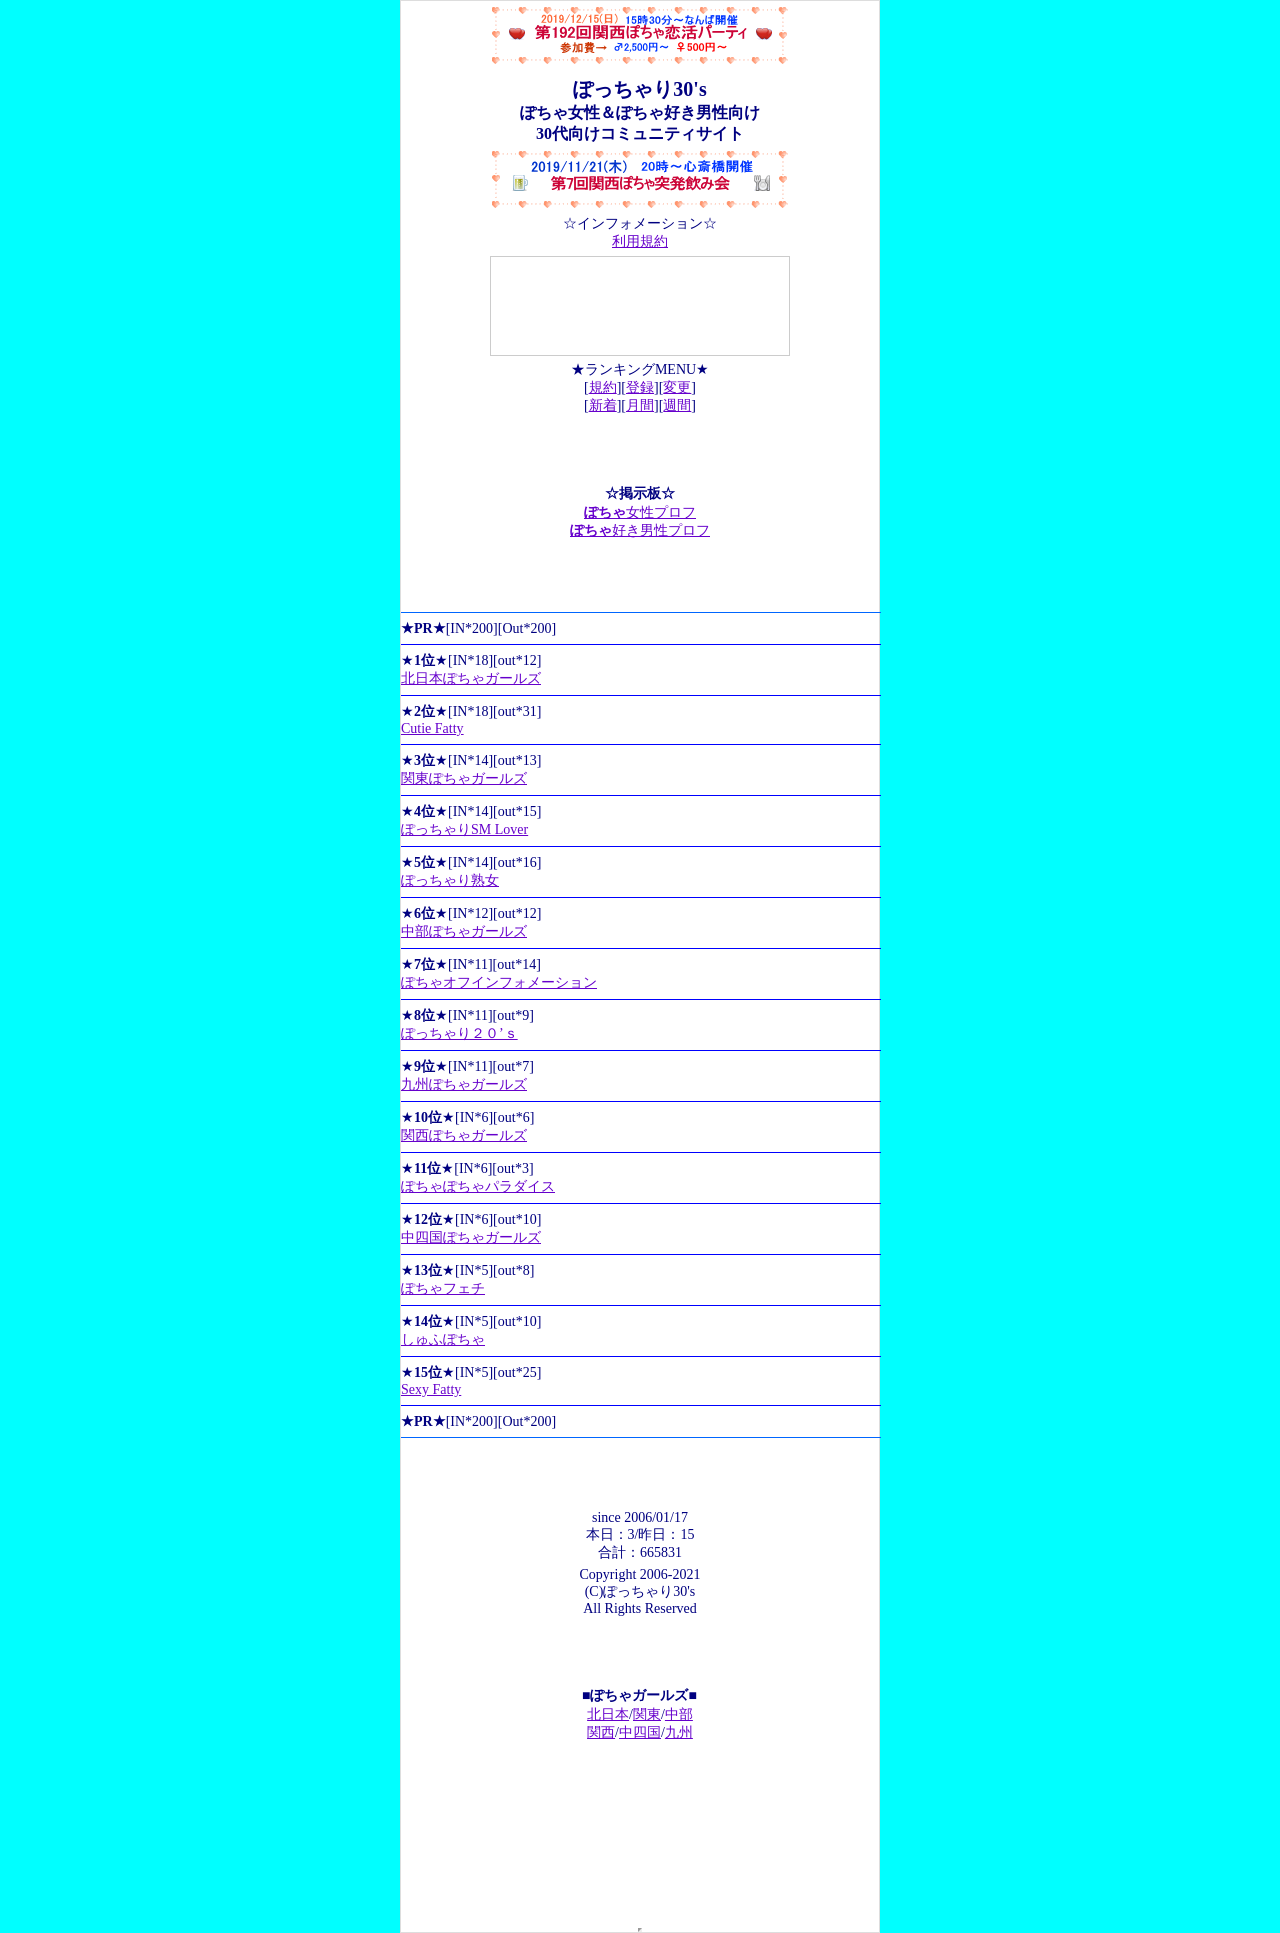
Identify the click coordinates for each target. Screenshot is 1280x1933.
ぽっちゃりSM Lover (464, 829)
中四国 (640, 1732)
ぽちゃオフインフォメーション (499, 982)
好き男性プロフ (640, 530)
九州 (679, 1732)
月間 (640, 405)
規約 (603, 387)
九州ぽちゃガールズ (464, 1084)
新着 (603, 405)
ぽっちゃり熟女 (450, 880)
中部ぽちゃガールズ (464, 931)
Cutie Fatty (432, 728)
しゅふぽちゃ (443, 1339)
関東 (647, 1714)
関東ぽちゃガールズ (464, 778)
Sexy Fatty (431, 1389)
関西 (601, 1732)
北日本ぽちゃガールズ (471, 678)
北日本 (608, 1714)
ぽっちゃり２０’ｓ (459, 1033)
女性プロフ (640, 512)
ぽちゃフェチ (443, 1288)
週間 (677, 405)
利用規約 (640, 241)
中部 (679, 1714)
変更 (677, 387)
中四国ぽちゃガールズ (471, 1237)
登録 (640, 387)
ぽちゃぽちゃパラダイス (478, 1186)
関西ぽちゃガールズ (464, 1135)
